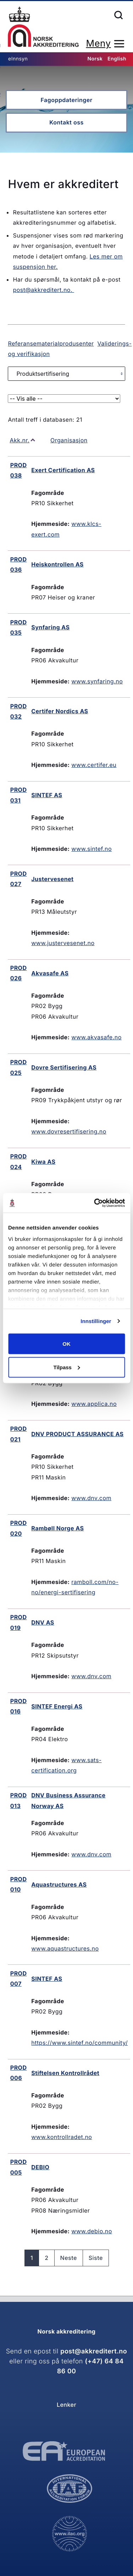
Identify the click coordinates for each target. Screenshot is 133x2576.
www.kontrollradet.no (61, 2136)
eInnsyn (18, 59)
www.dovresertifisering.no (68, 1131)
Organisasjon (69, 440)
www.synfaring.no (97, 681)
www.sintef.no (91, 848)
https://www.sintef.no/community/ (79, 2042)
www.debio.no (91, 2231)
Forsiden (43, 27)
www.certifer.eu (93, 764)
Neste (68, 2257)
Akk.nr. (19, 440)
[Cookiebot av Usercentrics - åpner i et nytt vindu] (95, 1202)
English (116, 59)
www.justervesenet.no (62, 942)
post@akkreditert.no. (43, 289)
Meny (98, 43)
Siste (96, 2257)
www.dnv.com (91, 1498)
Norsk (94, 59)
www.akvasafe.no (96, 1037)
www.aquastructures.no (65, 1948)
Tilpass (67, 1367)
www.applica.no (94, 1403)
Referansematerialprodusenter (51, 343)
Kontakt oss (66, 122)
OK (66, 1344)
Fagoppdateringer (66, 99)
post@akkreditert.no (93, 2351)
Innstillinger (96, 1321)
